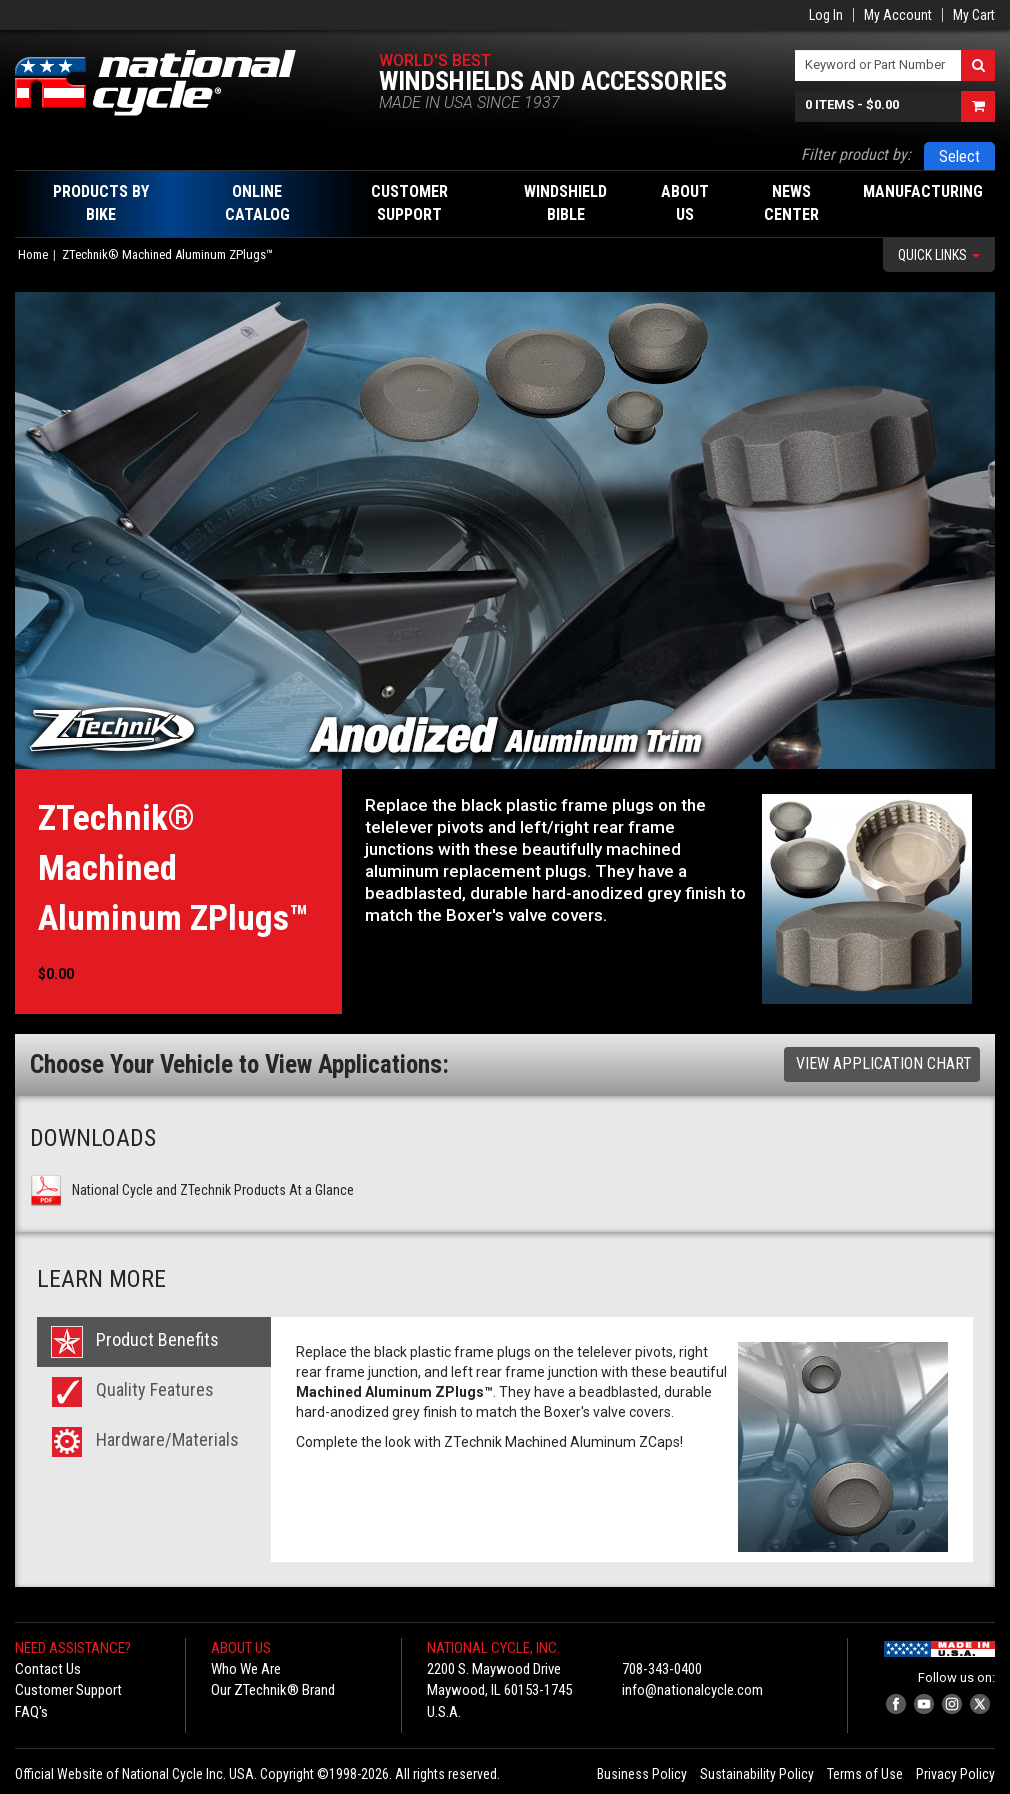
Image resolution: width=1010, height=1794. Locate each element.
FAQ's (31, 1712)
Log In (826, 15)
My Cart (974, 15)
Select (959, 156)
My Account (898, 15)
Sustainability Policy (757, 1774)
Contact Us (48, 1669)
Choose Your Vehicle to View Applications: (239, 1064)
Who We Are (246, 1669)
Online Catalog (257, 203)
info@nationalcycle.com (692, 1690)
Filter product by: (856, 154)
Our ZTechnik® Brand (273, 1690)
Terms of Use (865, 1774)
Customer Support (68, 1690)
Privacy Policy (955, 1774)
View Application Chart (884, 1063)
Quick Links (939, 255)
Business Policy (642, 1774)
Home (33, 254)
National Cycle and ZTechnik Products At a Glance (213, 1190)
